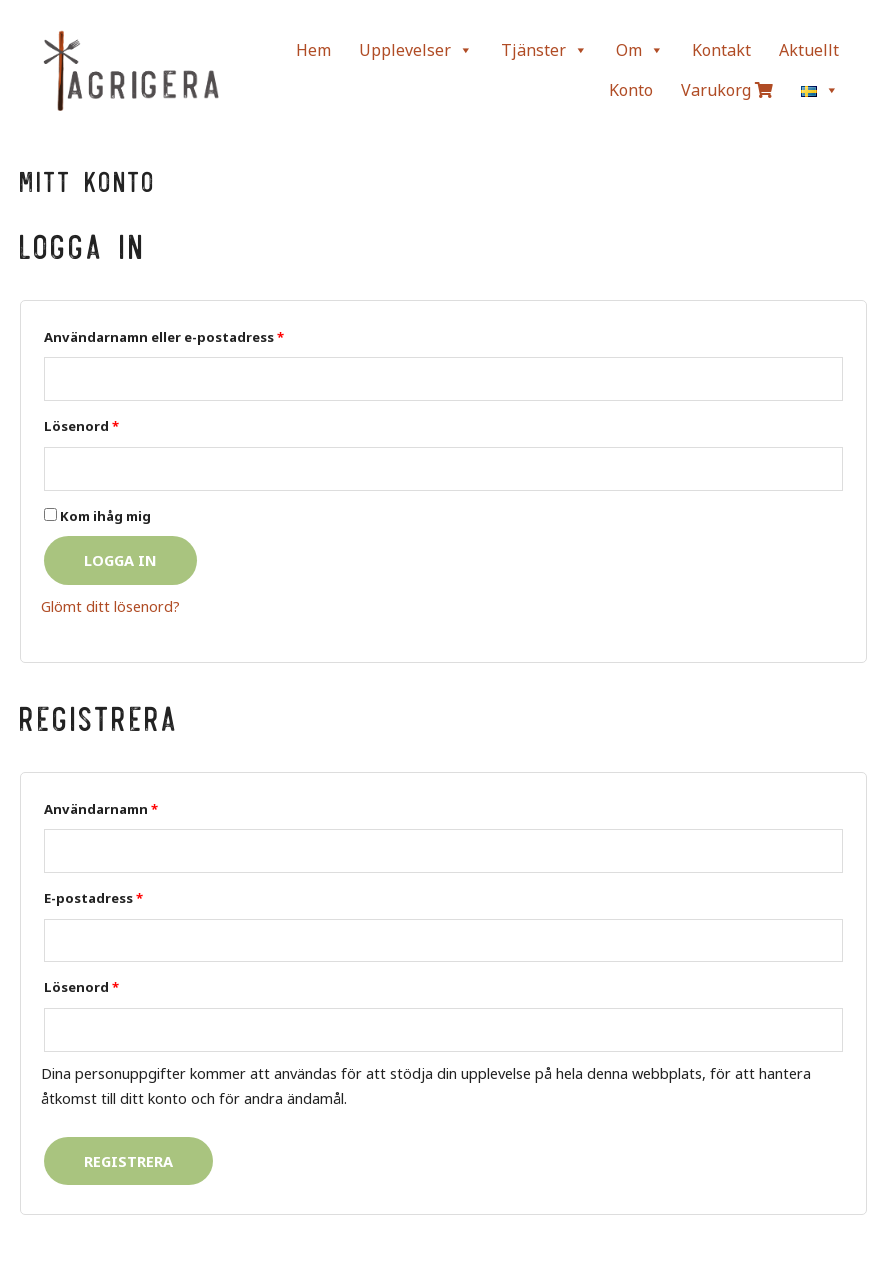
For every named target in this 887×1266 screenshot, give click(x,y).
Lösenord (81, 426)
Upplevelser (416, 50)
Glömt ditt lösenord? (110, 606)
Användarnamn (101, 809)
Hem (313, 50)
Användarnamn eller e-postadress (164, 337)
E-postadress (93, 898)
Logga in (120, 560)
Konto (631, 90)
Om (640, 50)
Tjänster (544, 50)
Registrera (128, 1161)
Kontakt (721, 50)
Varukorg (727, 90)
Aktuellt (809, 50)
